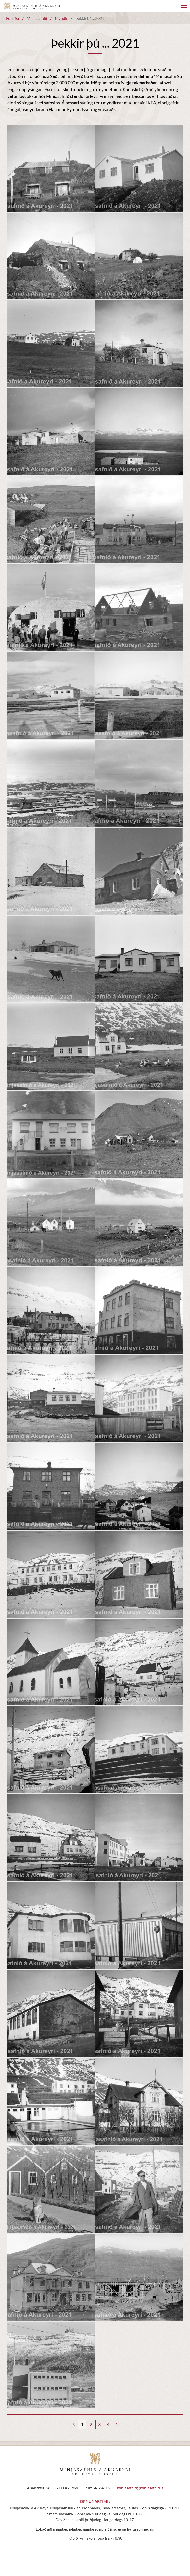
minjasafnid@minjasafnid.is (140, 2487)
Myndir (61, 18)
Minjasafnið (37, 18)
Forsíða (12, 18)
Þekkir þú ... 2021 (89, 18)
